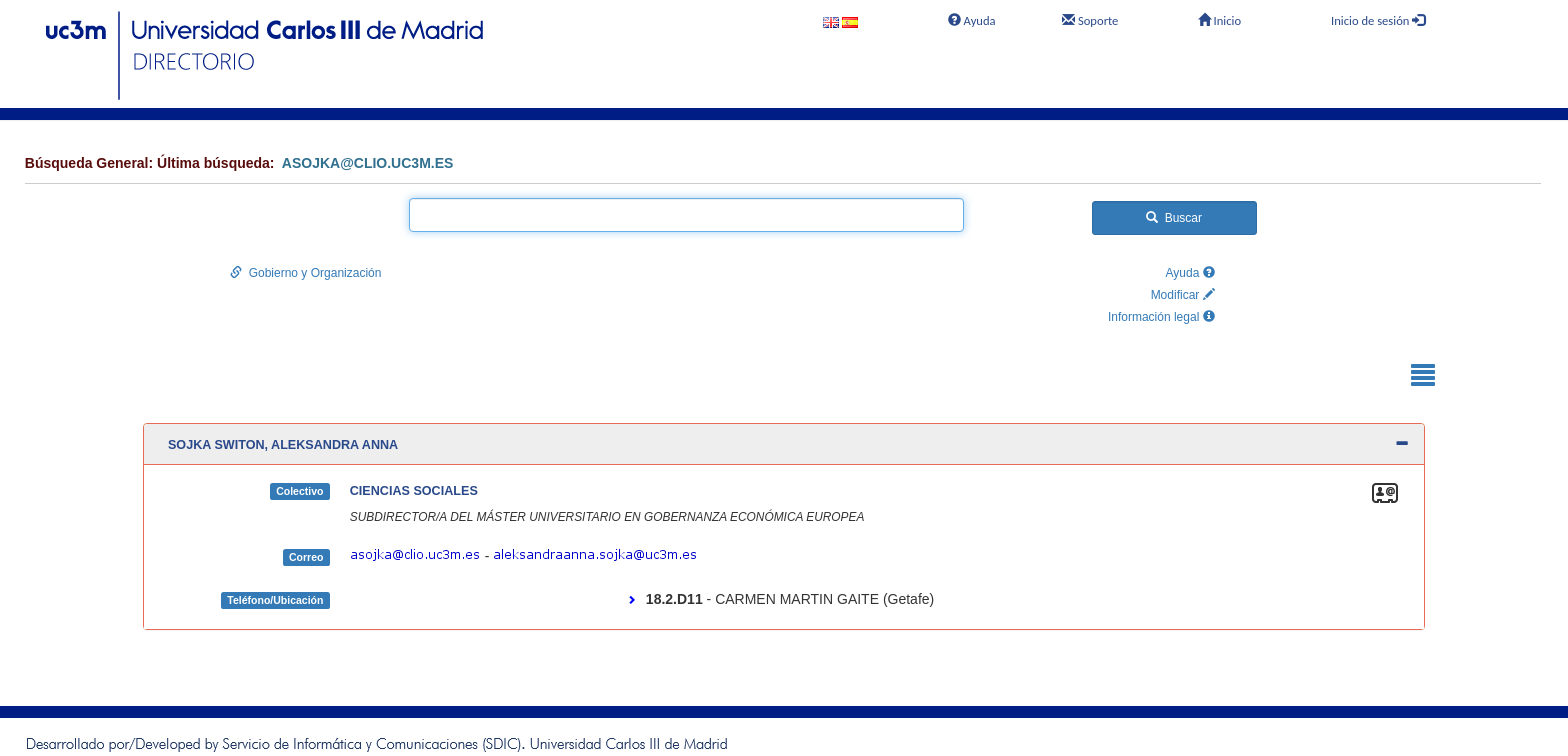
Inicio (1219, 20)
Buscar (1174, 218)
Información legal (1161, 317)
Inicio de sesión (1378, 20)
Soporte (1090, 20)
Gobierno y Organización (305, 273)
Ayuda (970, 20)
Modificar (1183, 295)
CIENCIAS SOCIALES (414, 491)
